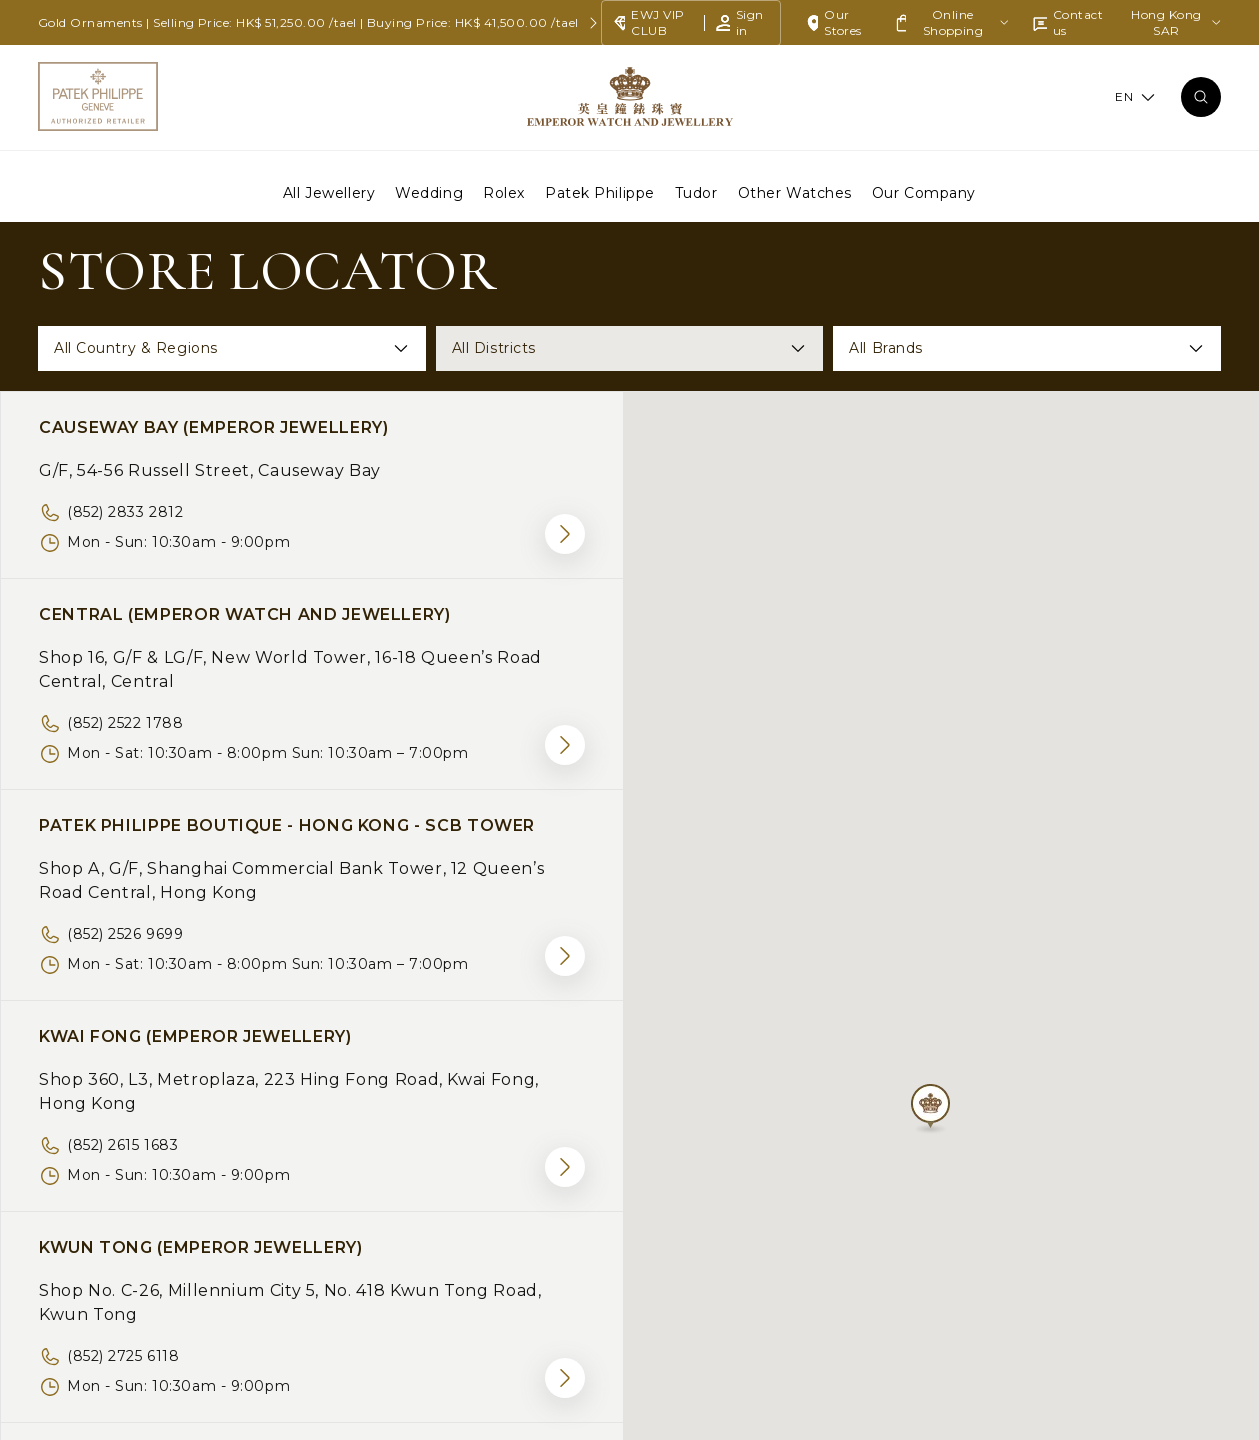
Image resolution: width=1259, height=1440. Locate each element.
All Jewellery (329, 192)
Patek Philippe (600, 192)
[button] (930, 1114)
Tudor (696, 192)
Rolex (504, 192)
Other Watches (795, 192)
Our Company (924, 192)
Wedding (429, 192)
